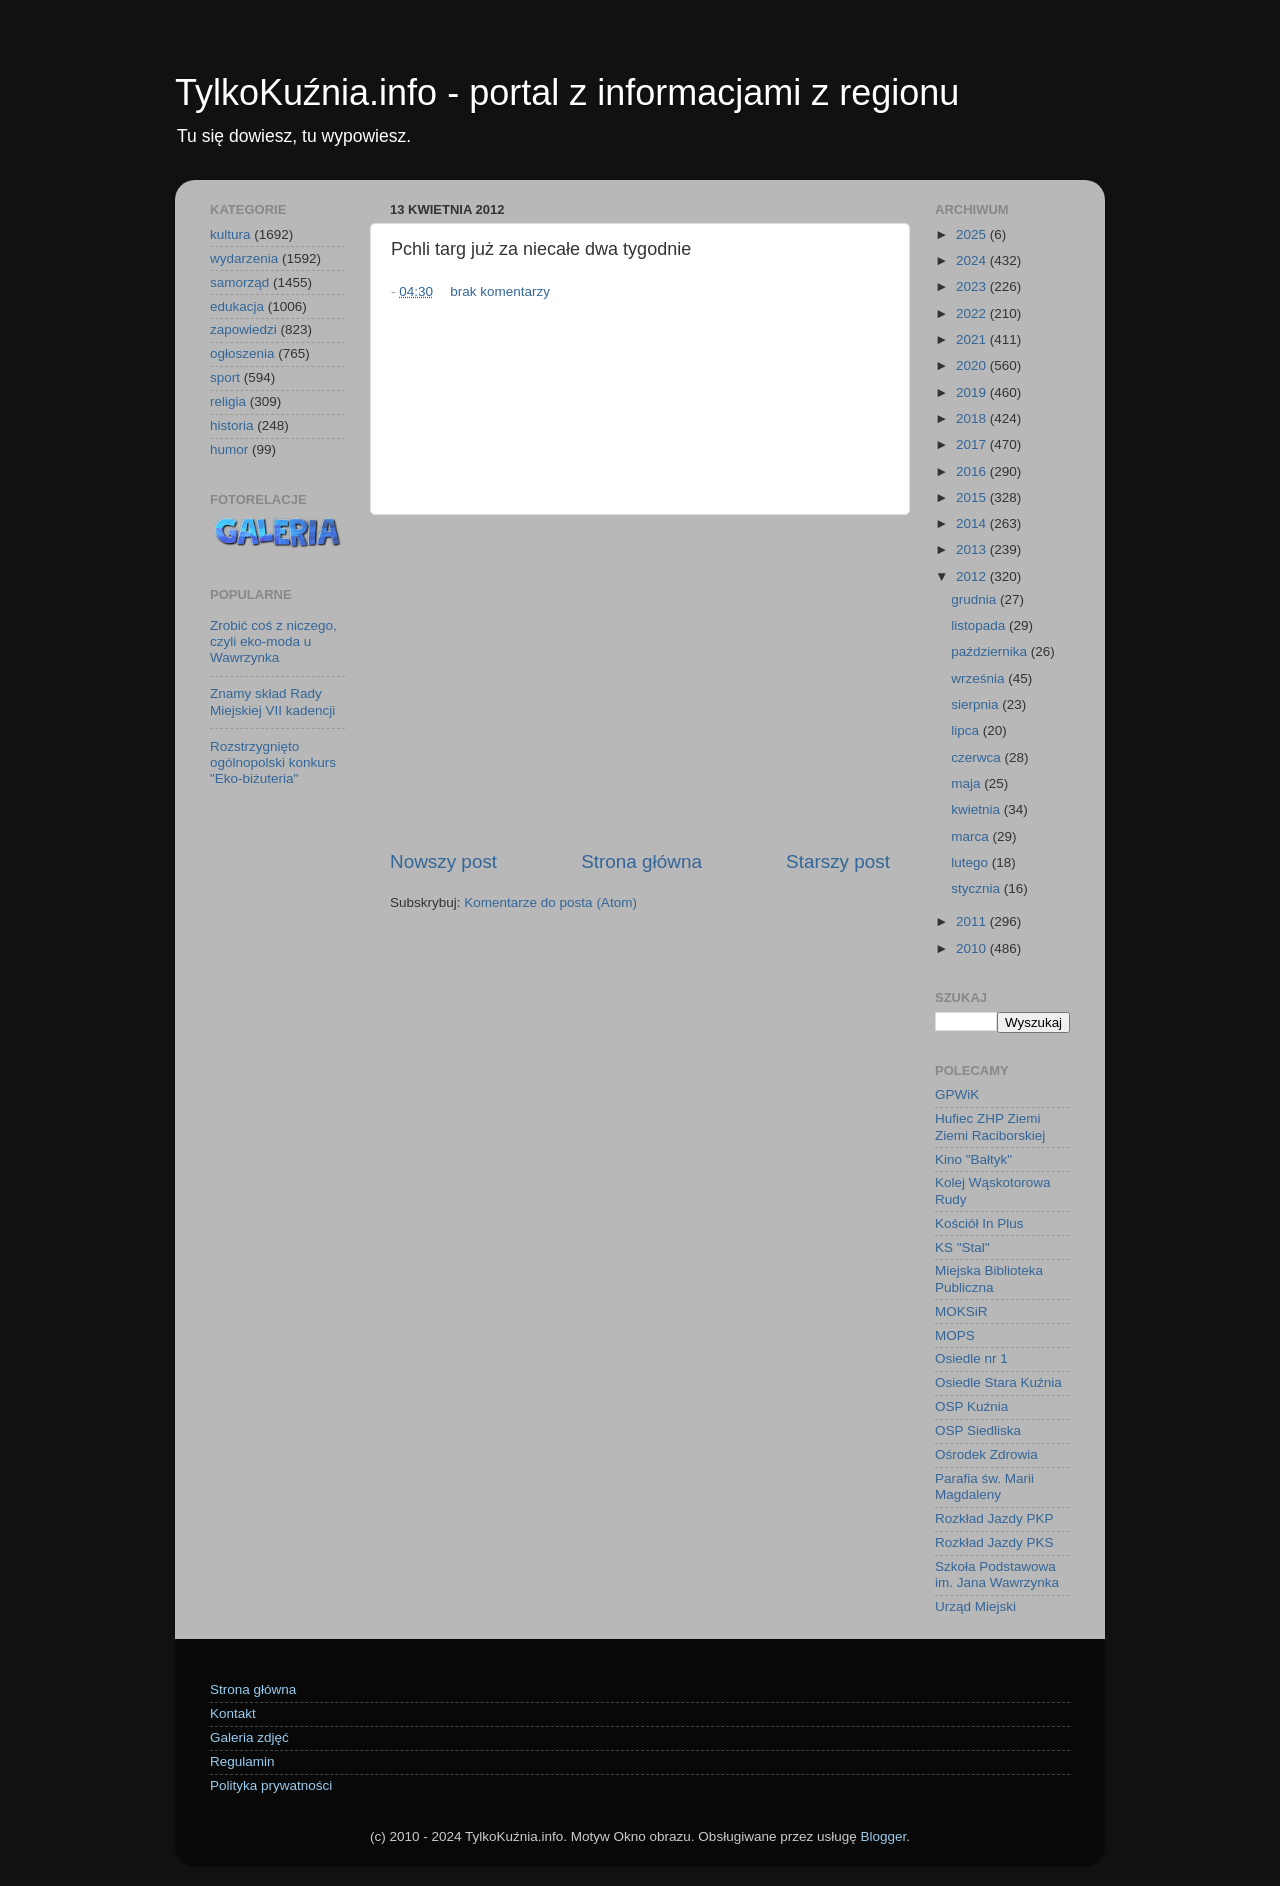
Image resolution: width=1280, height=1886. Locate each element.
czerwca (977, 757)
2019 (973, 392)
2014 (973, 523)
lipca (967, 730)
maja (967, 783)
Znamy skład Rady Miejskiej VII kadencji (272, 701)
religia (228, 401)
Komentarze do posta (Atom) (550, 902)
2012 (973, 576)
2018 (973, 418)
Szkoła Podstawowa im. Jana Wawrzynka (997, 1574)
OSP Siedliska (978, 1430)
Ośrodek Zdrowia (986, 1454)
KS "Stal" (962, 1247)
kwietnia (977, 809)
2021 (973, 339)
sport (225, 377)
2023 (973, 286)
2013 (973, 549)
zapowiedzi (243, 329)
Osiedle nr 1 (971, 1358)
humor (229, 449)
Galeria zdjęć (249, 1737)
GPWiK (957, 1094)
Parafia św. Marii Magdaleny (984, 1486)
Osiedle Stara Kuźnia (998, 1382)
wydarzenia (244, 258)
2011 (973, 921)
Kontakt (233, 1713)
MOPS (955, 1335)
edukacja (237, 306)
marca (971, 836)
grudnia (975, 599)
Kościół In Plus (979, 1223)
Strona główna (641, 861)
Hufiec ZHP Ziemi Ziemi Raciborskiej (990, 1126)
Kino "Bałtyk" (973, 1159)
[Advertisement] (640, 682)
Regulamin (242, 1761)
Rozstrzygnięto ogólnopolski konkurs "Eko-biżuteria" (273, 762)
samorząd (239, 282)
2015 (973, 497)
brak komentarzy (500, 291)
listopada (980, 625)
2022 (973, 313)
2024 (973, 260)
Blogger (883, 1836)
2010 (973, 948)
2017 (973, 444)
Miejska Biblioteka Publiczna (989, 1278)
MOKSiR (961, 1311)
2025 (973, 234)
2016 (973, 471)
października (991, 651)
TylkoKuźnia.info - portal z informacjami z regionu (567, 92)
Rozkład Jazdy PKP (994, 1518)
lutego (971, 862)
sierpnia (976, 704)
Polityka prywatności (271, 1785)
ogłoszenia (242, 353)
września (979, 678)
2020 (973, 365)
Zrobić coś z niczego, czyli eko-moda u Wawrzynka (273, 641)
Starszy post (838, 861)
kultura (230, 234)
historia (232, 425)
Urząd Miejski (975, 1606)
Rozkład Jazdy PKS (994, 1542)
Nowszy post (443, 861)
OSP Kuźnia (971, 1406)
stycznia (977, 888)
